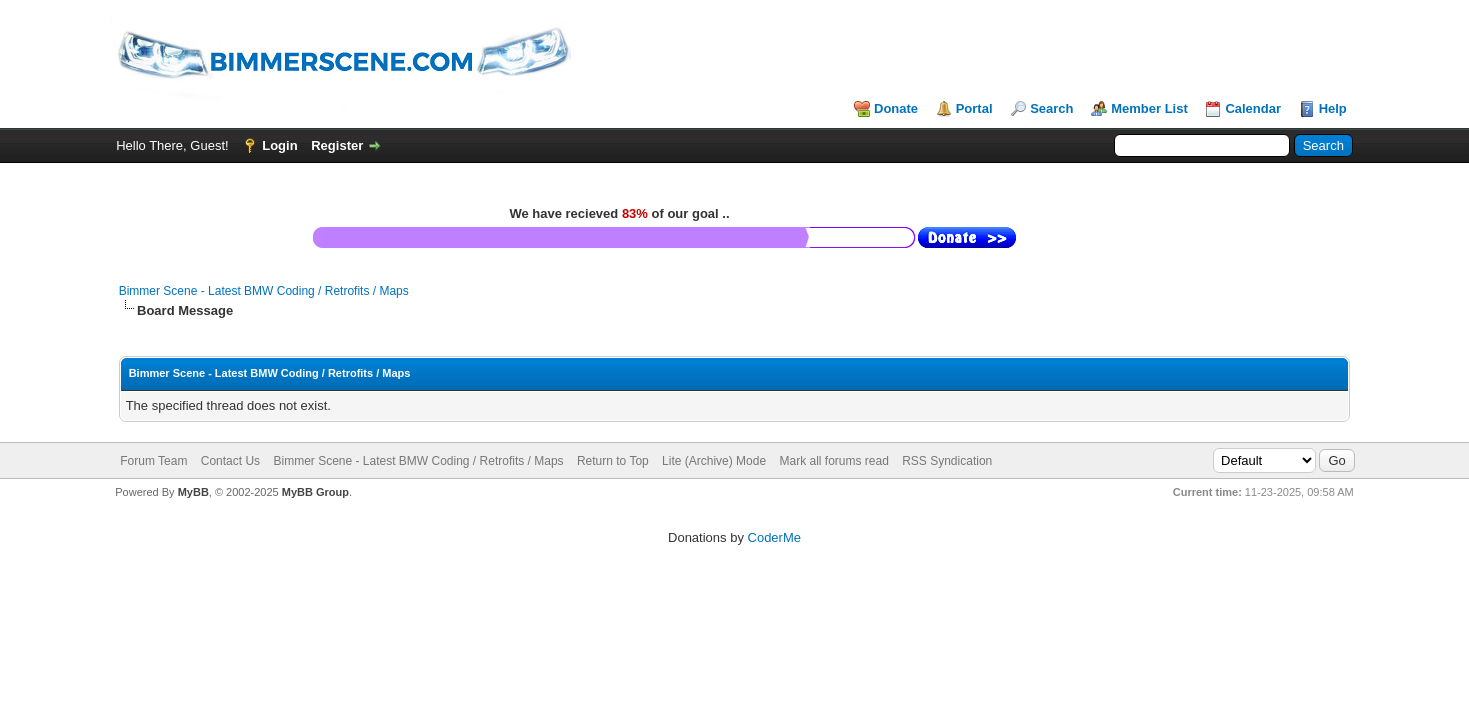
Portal (974, 108)
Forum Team (153, 461)
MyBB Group (315, 492)
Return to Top (613, 461)
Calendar (1253, 108)
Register (337, 145)
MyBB (193, 492)
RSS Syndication (947, 461)
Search (1051, 108)
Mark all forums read (833, 461)
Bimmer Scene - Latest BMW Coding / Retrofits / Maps (264, 291)
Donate (896, 108)
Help (1333, 108)
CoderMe (774, 537)
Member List (1149, 108)
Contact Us (230, 461)
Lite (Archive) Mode (714, 461)
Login (279, 145)
